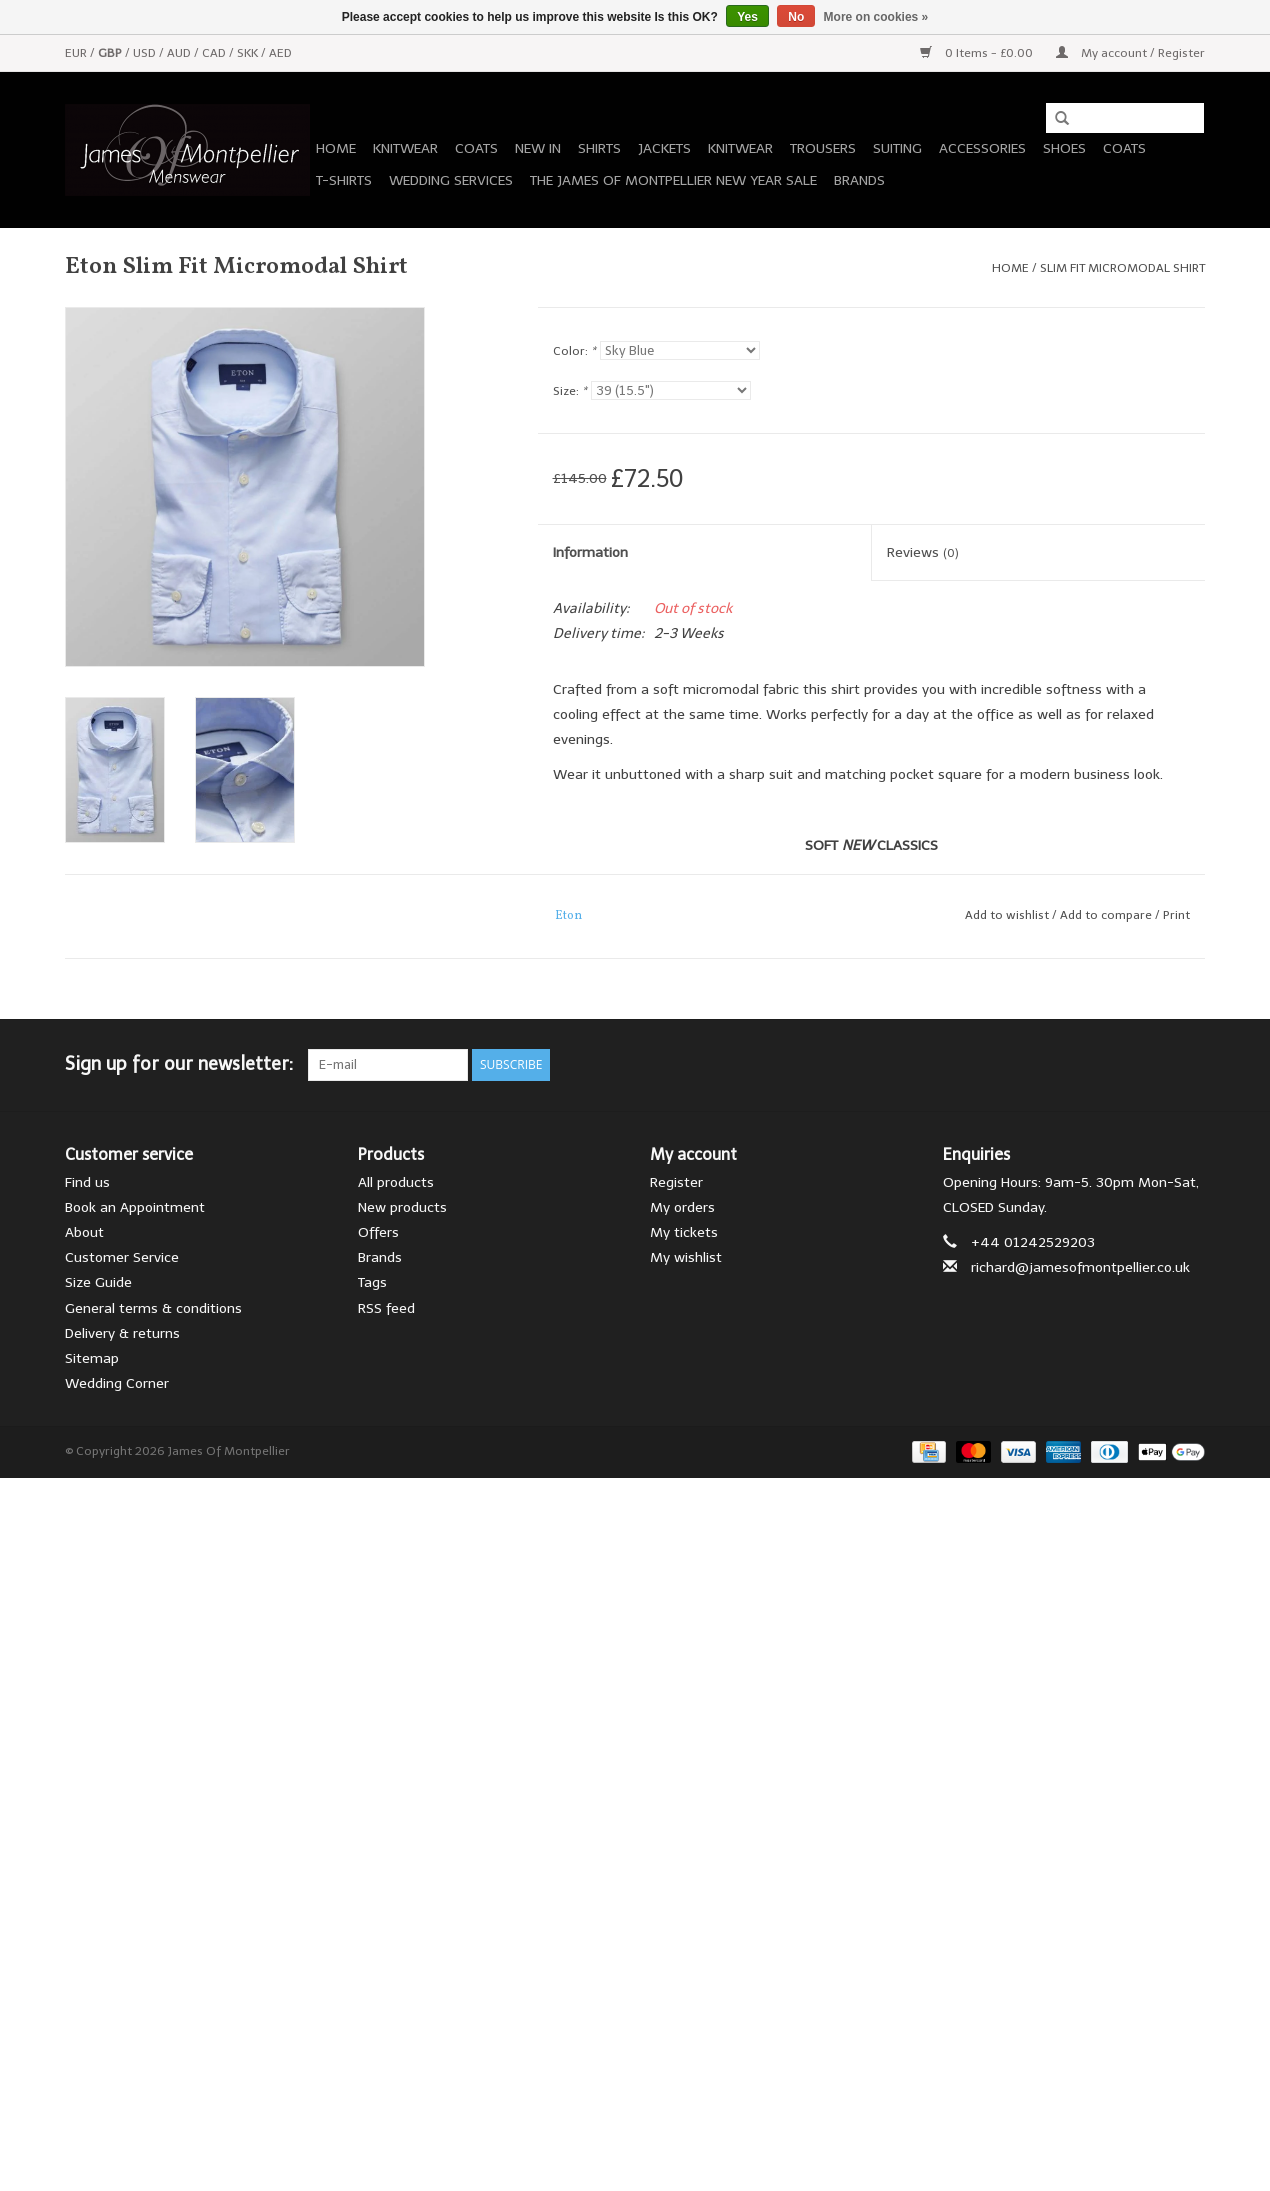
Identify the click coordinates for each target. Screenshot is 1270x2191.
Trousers (823, 148)
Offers (378, 1232)
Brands (859, 180)
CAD (215, 53)
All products (396, 1182)
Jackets (664, 148)
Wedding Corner (117, 1383)
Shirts (599, 148)
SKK (249, 53)
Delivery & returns (122, 1333)
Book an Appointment (135, 1207)
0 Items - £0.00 (978, 53)
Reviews (923, 552)
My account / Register (1130, 53)
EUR (77, 53)
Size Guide (98, 1282)
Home (336, 148)
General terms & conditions (153, 1308)
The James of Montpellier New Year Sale (673, 180)
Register (676, 1182)
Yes (747, 17)
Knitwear (405, 148)
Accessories (982, 148)
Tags (372, 1282)
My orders (682, 1207)
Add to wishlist (1007, 915)
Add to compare (1107, 915)
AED (280, 53)
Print (1176, 915)
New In (538, 148)
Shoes (1064, 148)
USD (146, 53)
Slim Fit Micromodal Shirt (1122, 268)
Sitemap (92, 1358)
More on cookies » (876, 17)
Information (590, 552)
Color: (574, 351)
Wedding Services (451, 180)
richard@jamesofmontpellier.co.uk (1080, 1267)
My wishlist (686, 1257)
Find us (87, 1182)
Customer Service (122, 1257)
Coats (476, 148)
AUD (180, 53)
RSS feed (386, 1308)
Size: (570, 391)
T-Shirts (344, 180)
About (84, 1232)
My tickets (684, 1232)
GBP (111, 53)
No (796, 17)
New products (402, 1207)
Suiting (897, 148)
